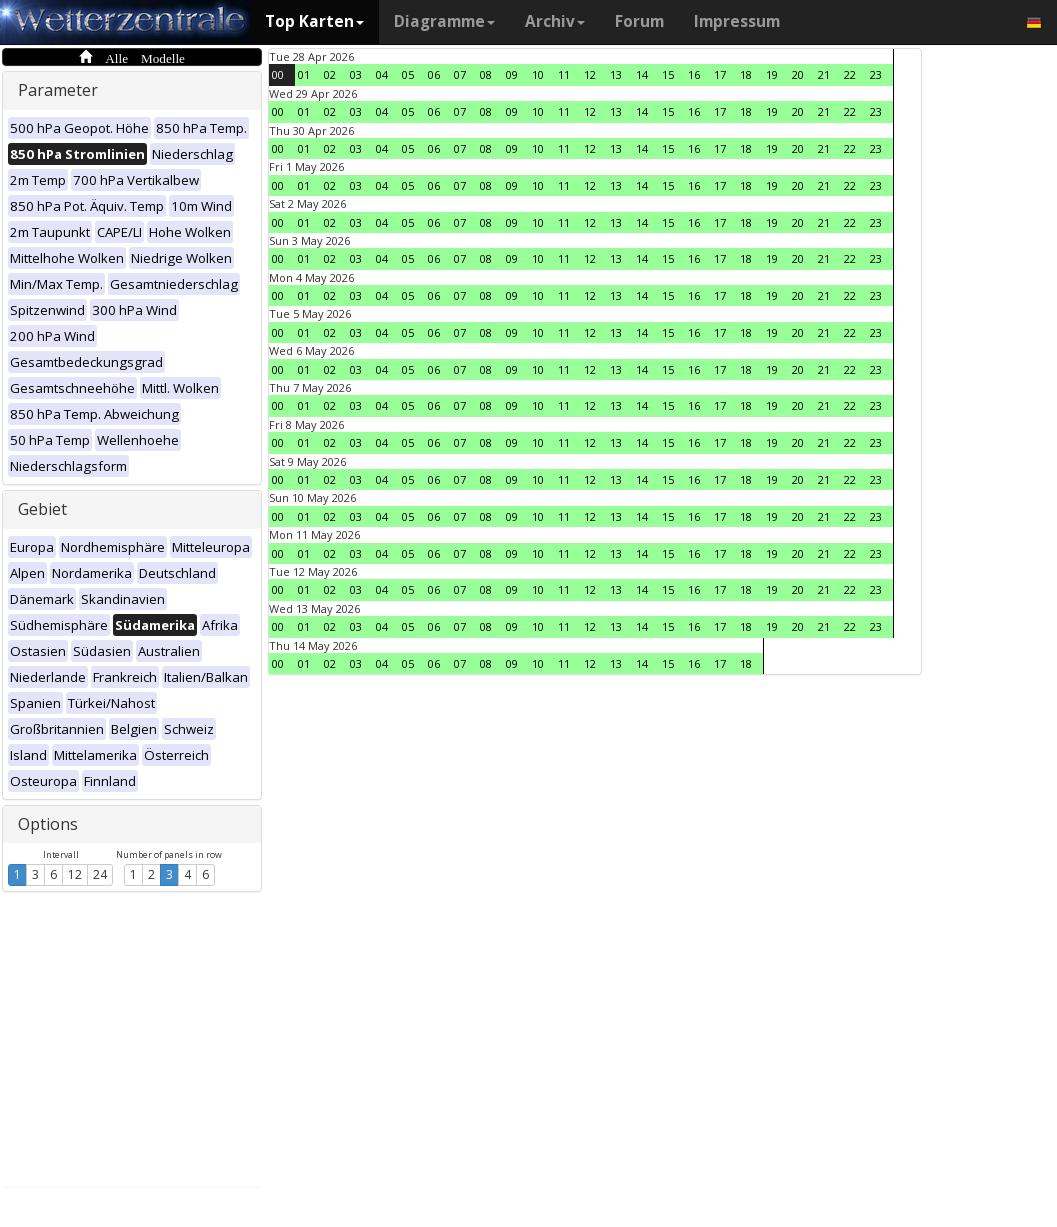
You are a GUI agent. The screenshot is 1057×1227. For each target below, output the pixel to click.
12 (75, 874)
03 (356, 74)
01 (304, 74)
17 (720, 74)
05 (408, 74)
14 (642, 74)
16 (694, 74)
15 (668, 74)
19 (772, 74)
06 (434, 74)
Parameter (58, 90)
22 (850, 74)
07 (460, 74)
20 (798, 74)
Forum (639, 21)
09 (512, 74)
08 (486, 74)
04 (382, 74)
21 (824, 74)
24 (100, 874)
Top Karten (314, 21)
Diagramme (444, 21)
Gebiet (42, 509)
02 (330, 74)
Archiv (555, 21)
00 (278, 74)
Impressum (737, 21)
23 (876, 74)
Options (48, 824)
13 (616, 74)
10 (538, 74)
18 (746, 74)
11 (564, 74)
